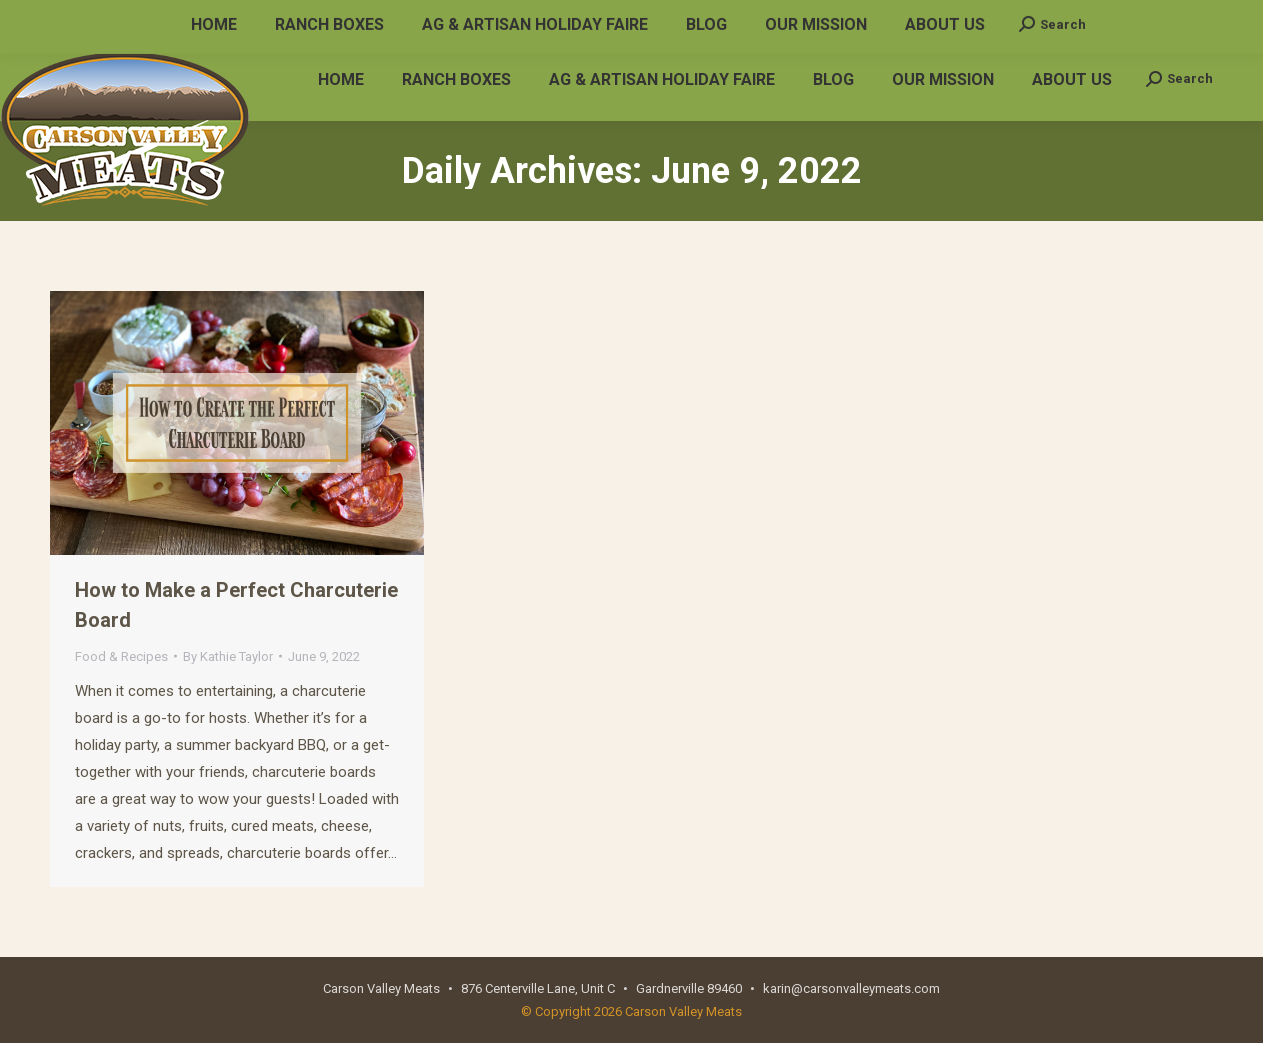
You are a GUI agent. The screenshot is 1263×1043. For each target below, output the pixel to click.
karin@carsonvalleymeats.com (283, 18)
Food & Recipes (121, 656)
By (228, 656)
